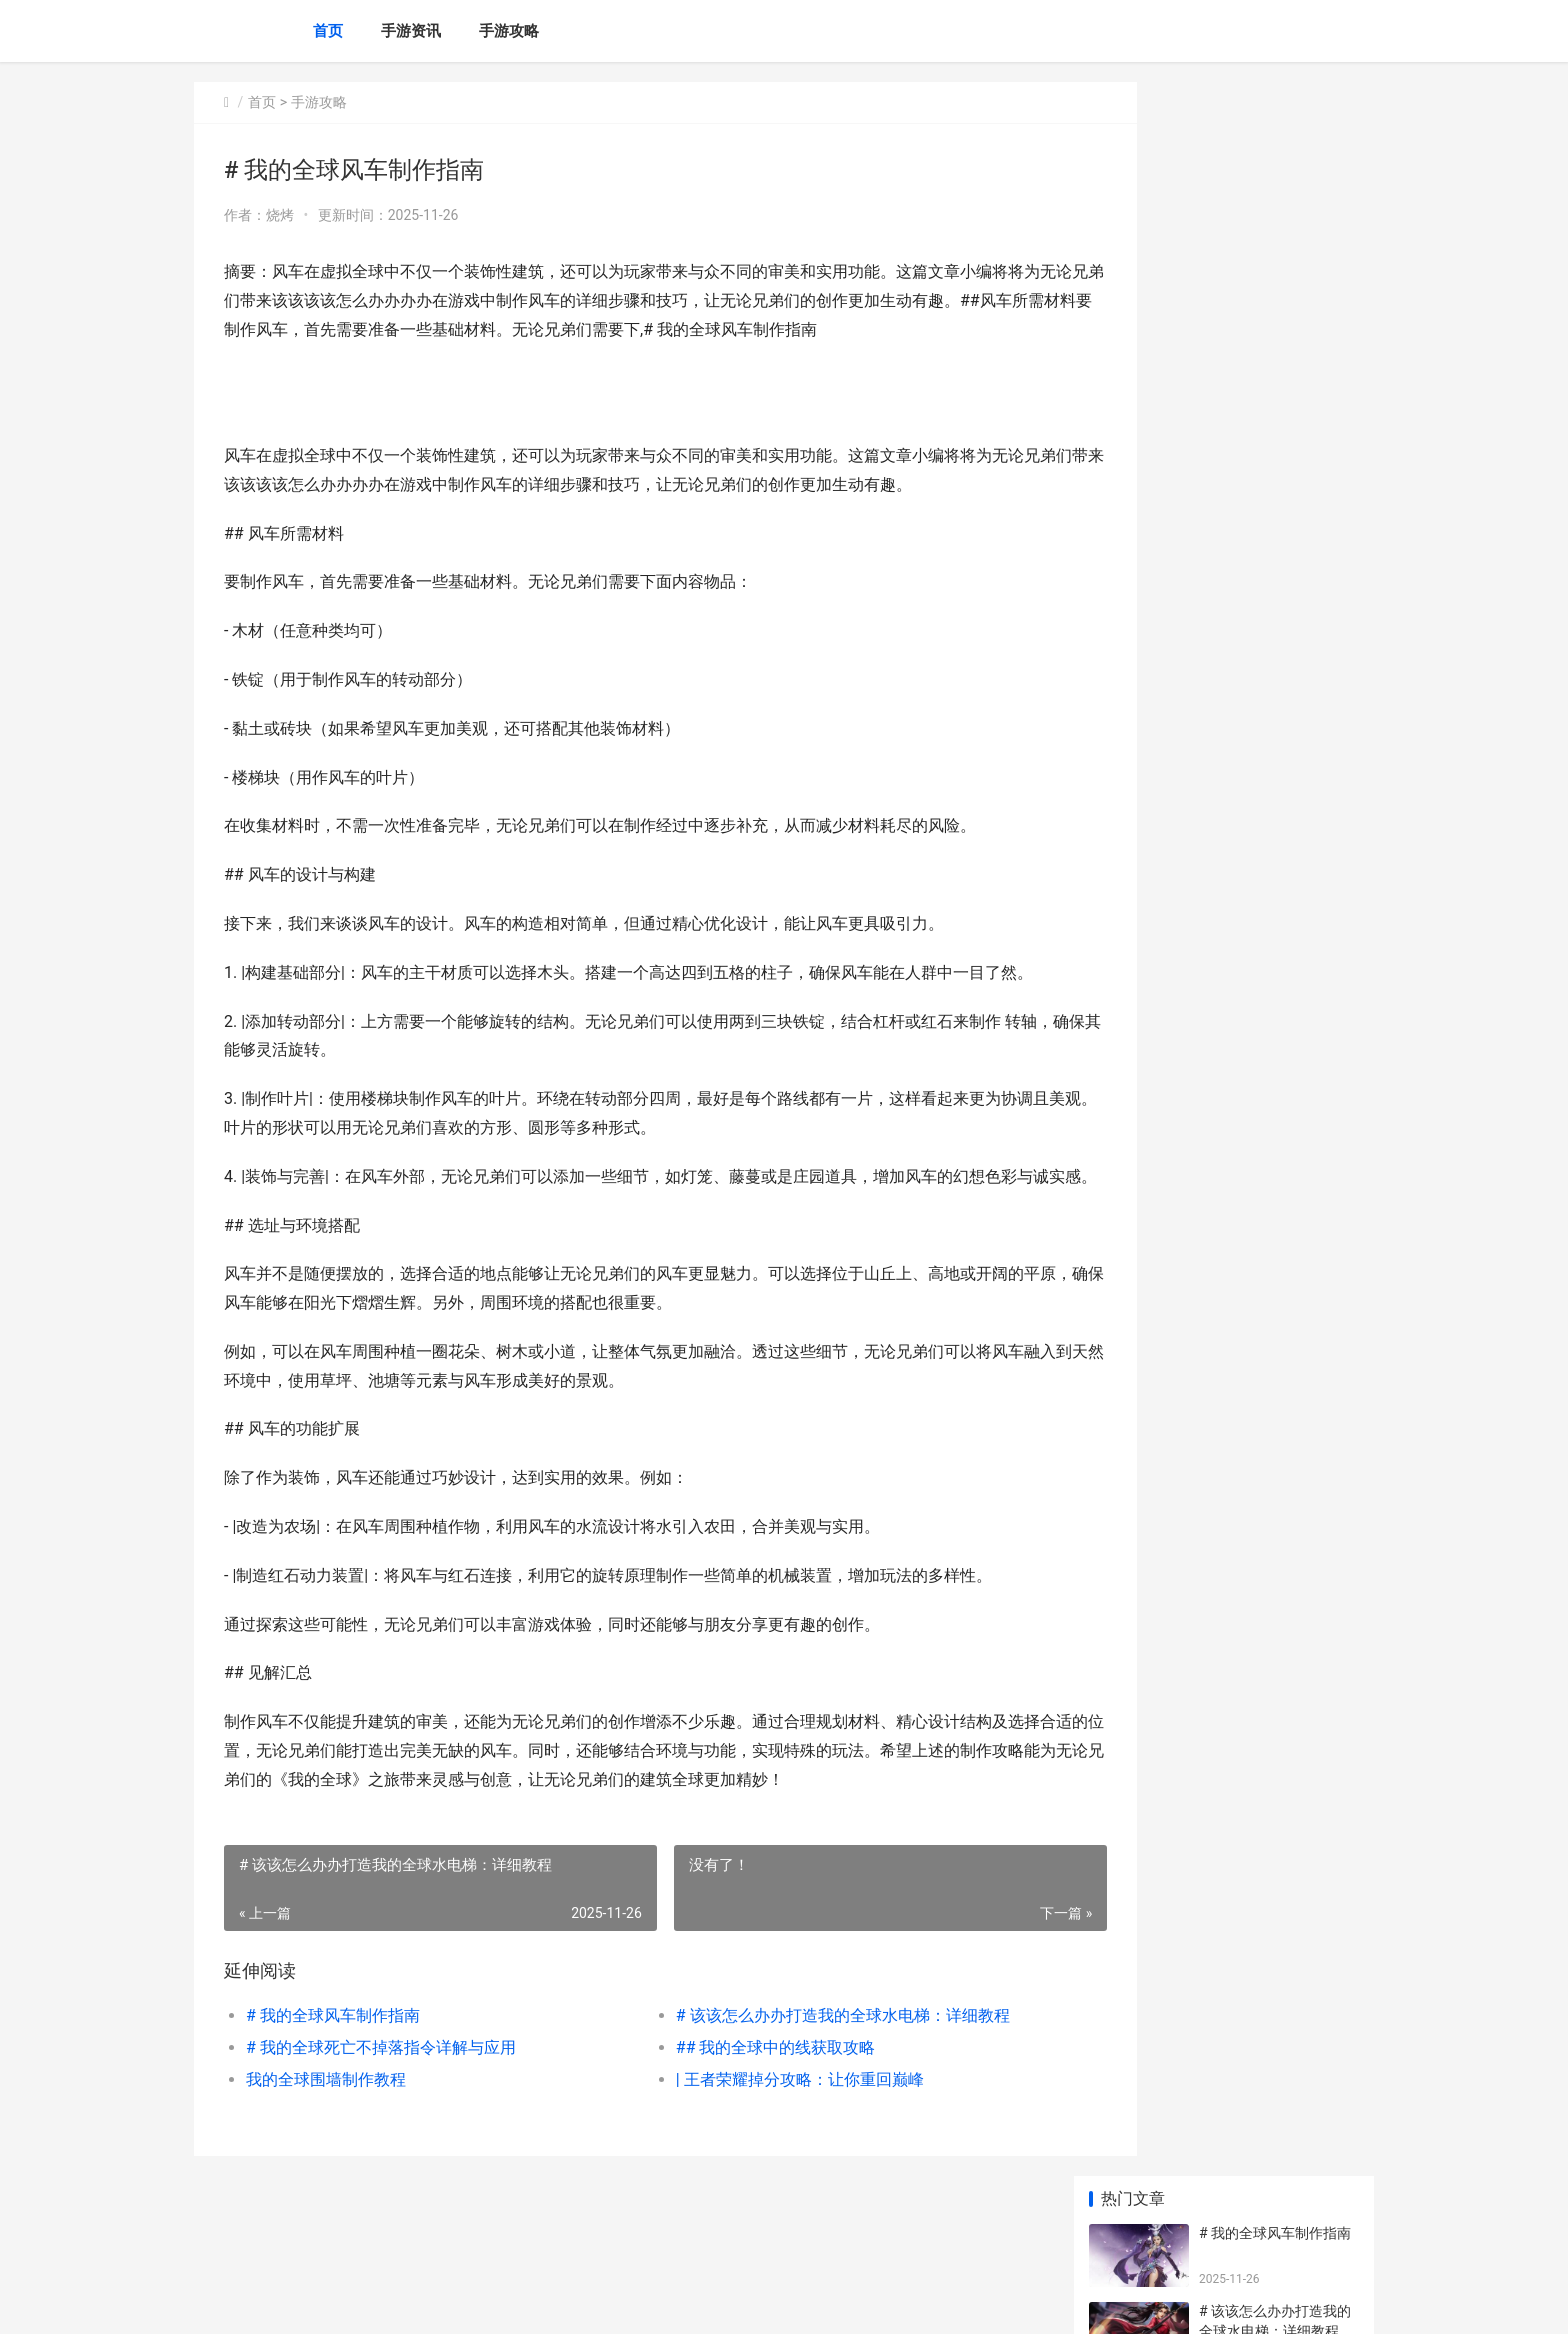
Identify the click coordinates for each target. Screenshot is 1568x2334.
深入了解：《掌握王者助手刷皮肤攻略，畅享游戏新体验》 (1276, 1006)
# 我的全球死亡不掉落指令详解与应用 (381, 2105)
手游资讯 (411, 31)
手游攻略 (509, 31)
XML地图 (565, 2302)
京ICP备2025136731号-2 (471, 2302)
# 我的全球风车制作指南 (333, 2073)
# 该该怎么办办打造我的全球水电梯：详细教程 (801, 2073)
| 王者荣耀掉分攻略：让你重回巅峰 (758, 2137)
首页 (328, 31)
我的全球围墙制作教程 (326, 2137)
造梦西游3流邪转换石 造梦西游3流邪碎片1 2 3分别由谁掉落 (1274, 1308)
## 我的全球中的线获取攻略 (734, 2105)
